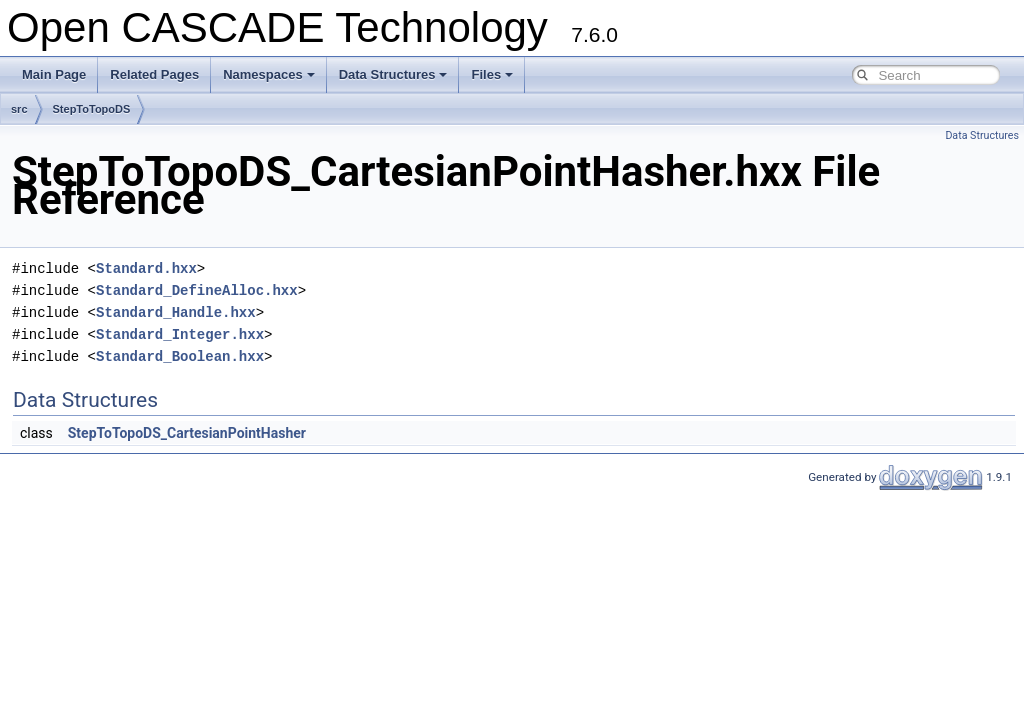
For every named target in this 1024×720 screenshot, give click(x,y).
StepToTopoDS (92, 109)
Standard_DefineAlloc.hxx (197, 290)
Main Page (54, 74)
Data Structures (393, 74)
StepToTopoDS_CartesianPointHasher (187, 433)
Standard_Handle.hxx (176, 312)
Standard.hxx (146, 268)
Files (492, 74)
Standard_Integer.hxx (180, 334)
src (19, 109)
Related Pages (154, 74)
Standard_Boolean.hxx (180, 356)
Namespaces (269, 74)
